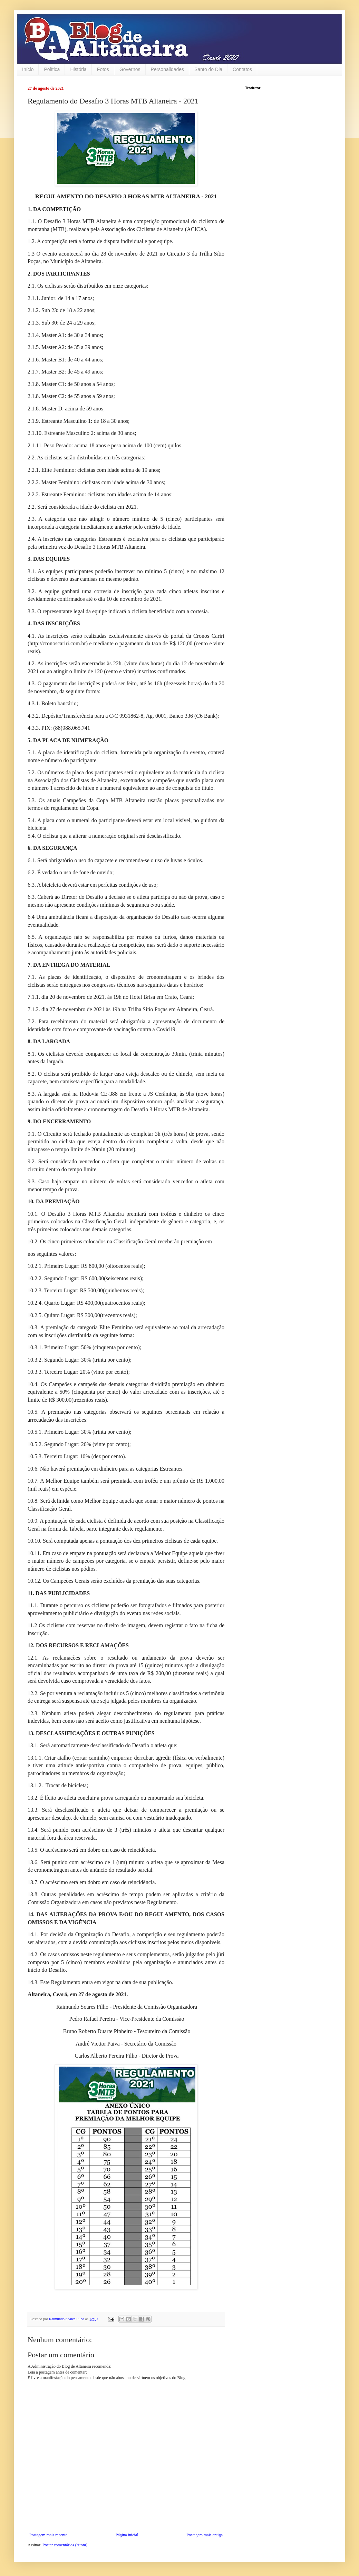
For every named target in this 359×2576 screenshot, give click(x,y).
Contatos (242, 69)
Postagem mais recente (48, 2535)
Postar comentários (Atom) (64, 2545)
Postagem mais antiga (204, 2535)
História (78, 69)
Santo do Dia (208, 69)
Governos (129, 69)
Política (52, 69)
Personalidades (167, 69)
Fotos (103, 69)
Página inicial (127, 2535)
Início (27, 69)
